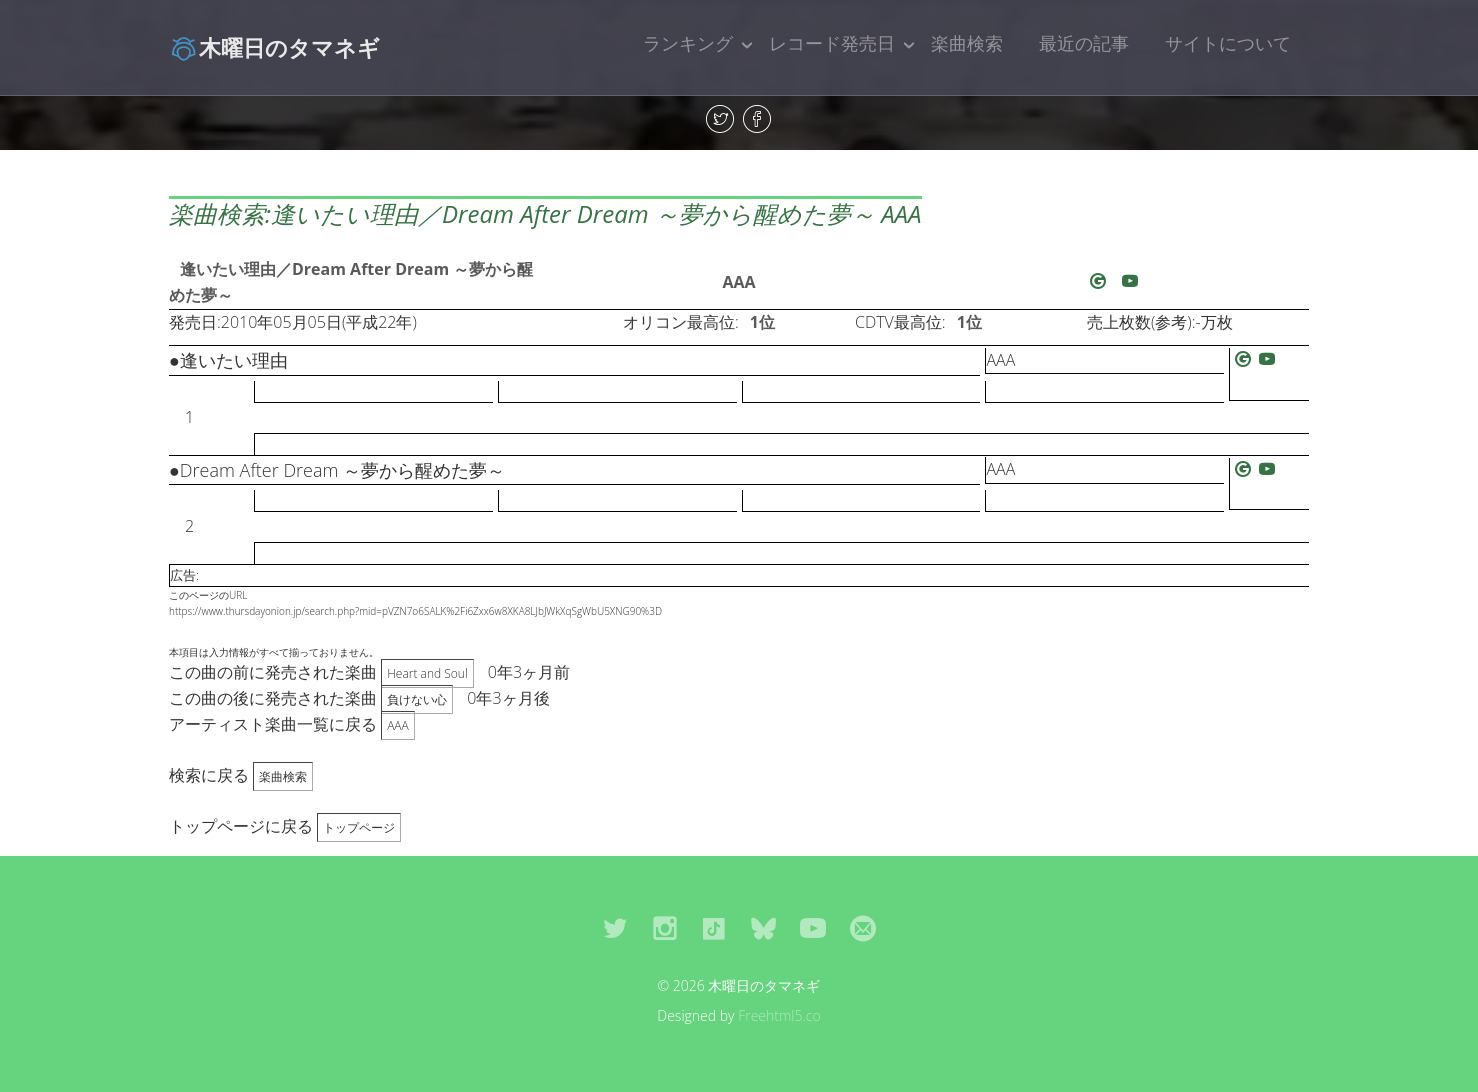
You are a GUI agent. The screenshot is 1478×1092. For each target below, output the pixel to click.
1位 (762, 322)
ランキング (688, 43)
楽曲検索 (967, 43)
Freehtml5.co (779, 1015)
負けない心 (417, 699)
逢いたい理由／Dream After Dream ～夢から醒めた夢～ (351, 282)
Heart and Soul (427, 673)
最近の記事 (1084, 43)
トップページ (359, 827)
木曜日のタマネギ (274, 47)
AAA (738, 282)
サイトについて (1228, 43)
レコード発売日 (832, 43)
